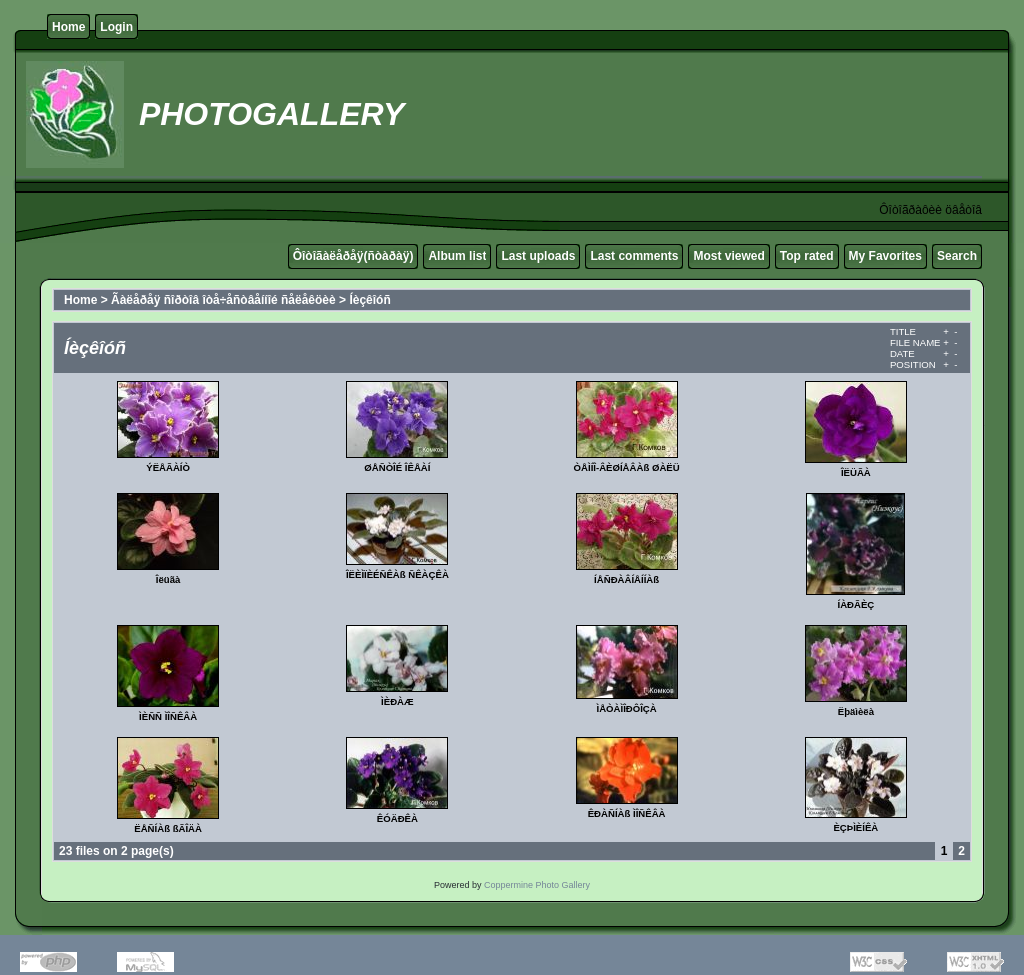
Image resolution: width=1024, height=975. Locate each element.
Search (957, 256)
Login (116, 27)
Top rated (807, 256)
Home (68, 27)
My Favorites (885, 256)
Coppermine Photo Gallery (537, 885)
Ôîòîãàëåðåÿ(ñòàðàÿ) (353, 256)
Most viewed (728, 256)
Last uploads (538, 256)
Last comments (634, 256)
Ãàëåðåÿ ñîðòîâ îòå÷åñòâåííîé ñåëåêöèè (223, 300)
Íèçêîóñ (369, 300)
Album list (457, 256)
